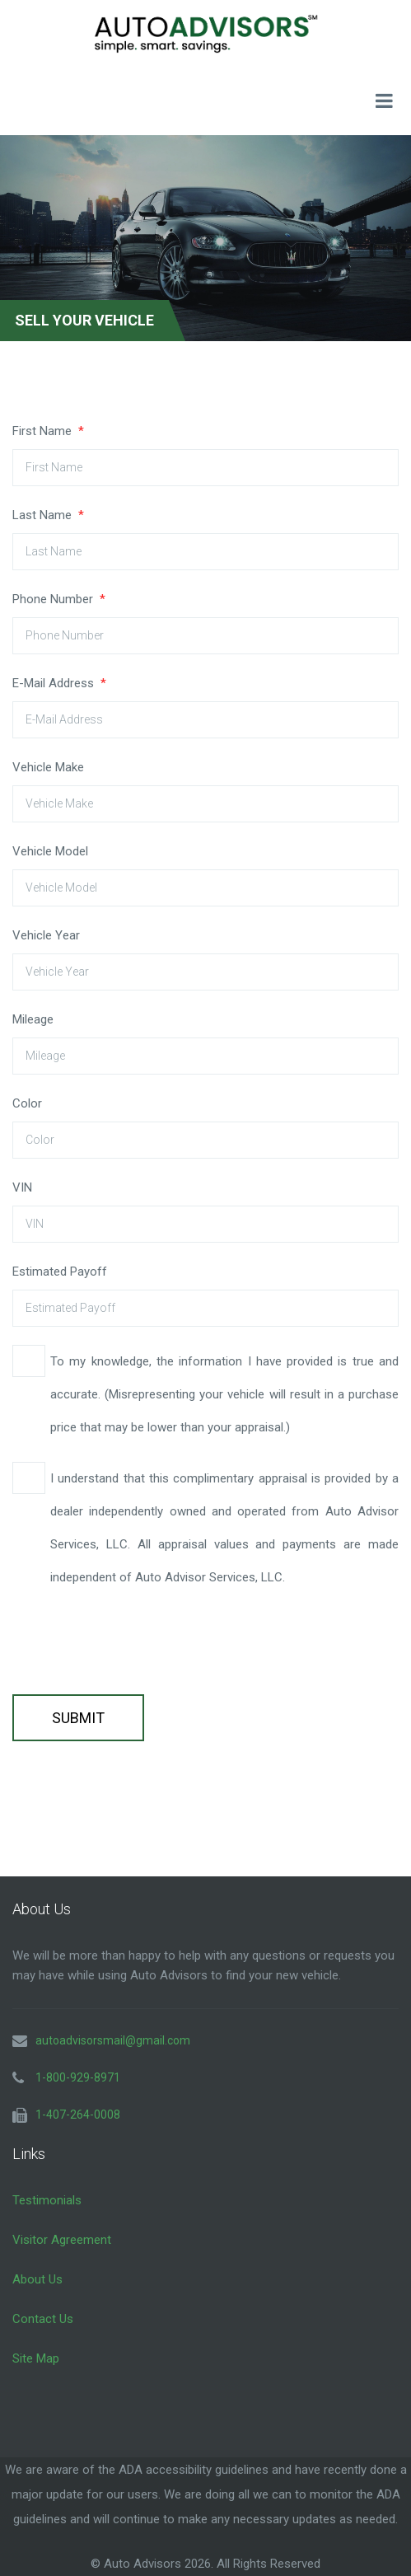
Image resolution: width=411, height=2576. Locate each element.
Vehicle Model (50, 851)
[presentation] (137, 1644)
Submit (78, 1717)
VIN (22, 1187)
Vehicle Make (48, 767)
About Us (37, 2279)
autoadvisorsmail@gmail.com (112, 2040)
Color (27, 1103)
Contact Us (42, 2318)
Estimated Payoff (59, 1271)
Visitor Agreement (61, 2239)
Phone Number (58, 599)
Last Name (48, 515)
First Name (48, 431)
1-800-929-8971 (77, 2077)
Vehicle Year (46, 935)
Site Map (35, 2358)
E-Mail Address (59, 683)
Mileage (33, 1019)
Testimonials (47, 2200)
